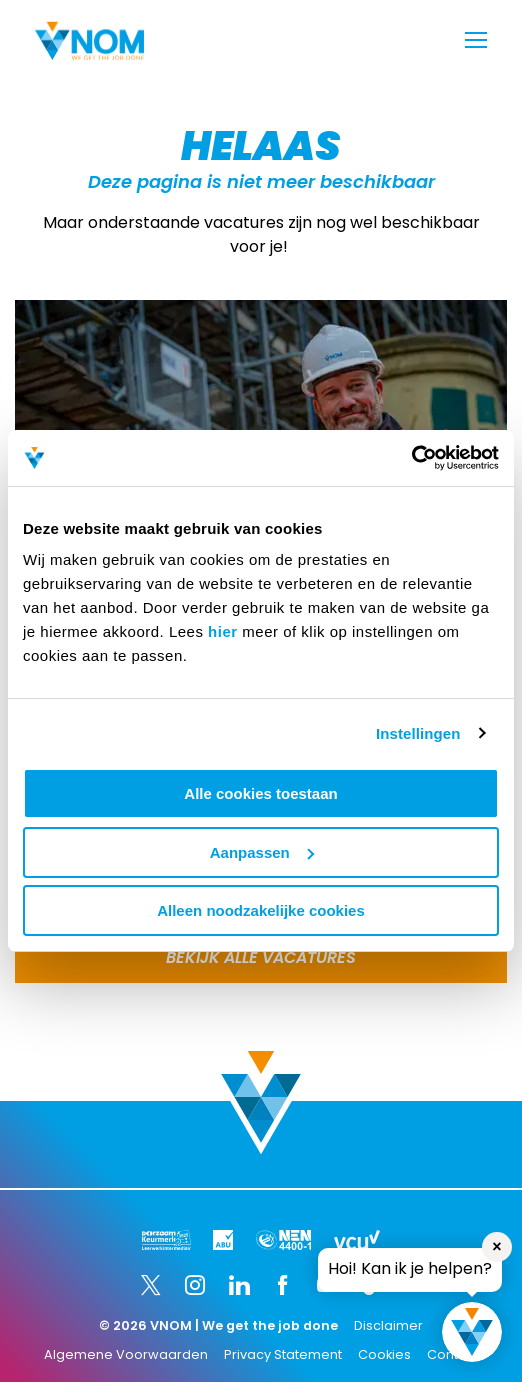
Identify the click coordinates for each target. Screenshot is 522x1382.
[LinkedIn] (239, 1285)
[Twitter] (151, 1285)
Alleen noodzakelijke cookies (261, 910)
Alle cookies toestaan (260, 793)
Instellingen (418, 733)
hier (223, 631)
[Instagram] (195, 1285)
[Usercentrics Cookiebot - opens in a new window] (411, 458)
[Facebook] (283, 1285)
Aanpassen (262, 852)
